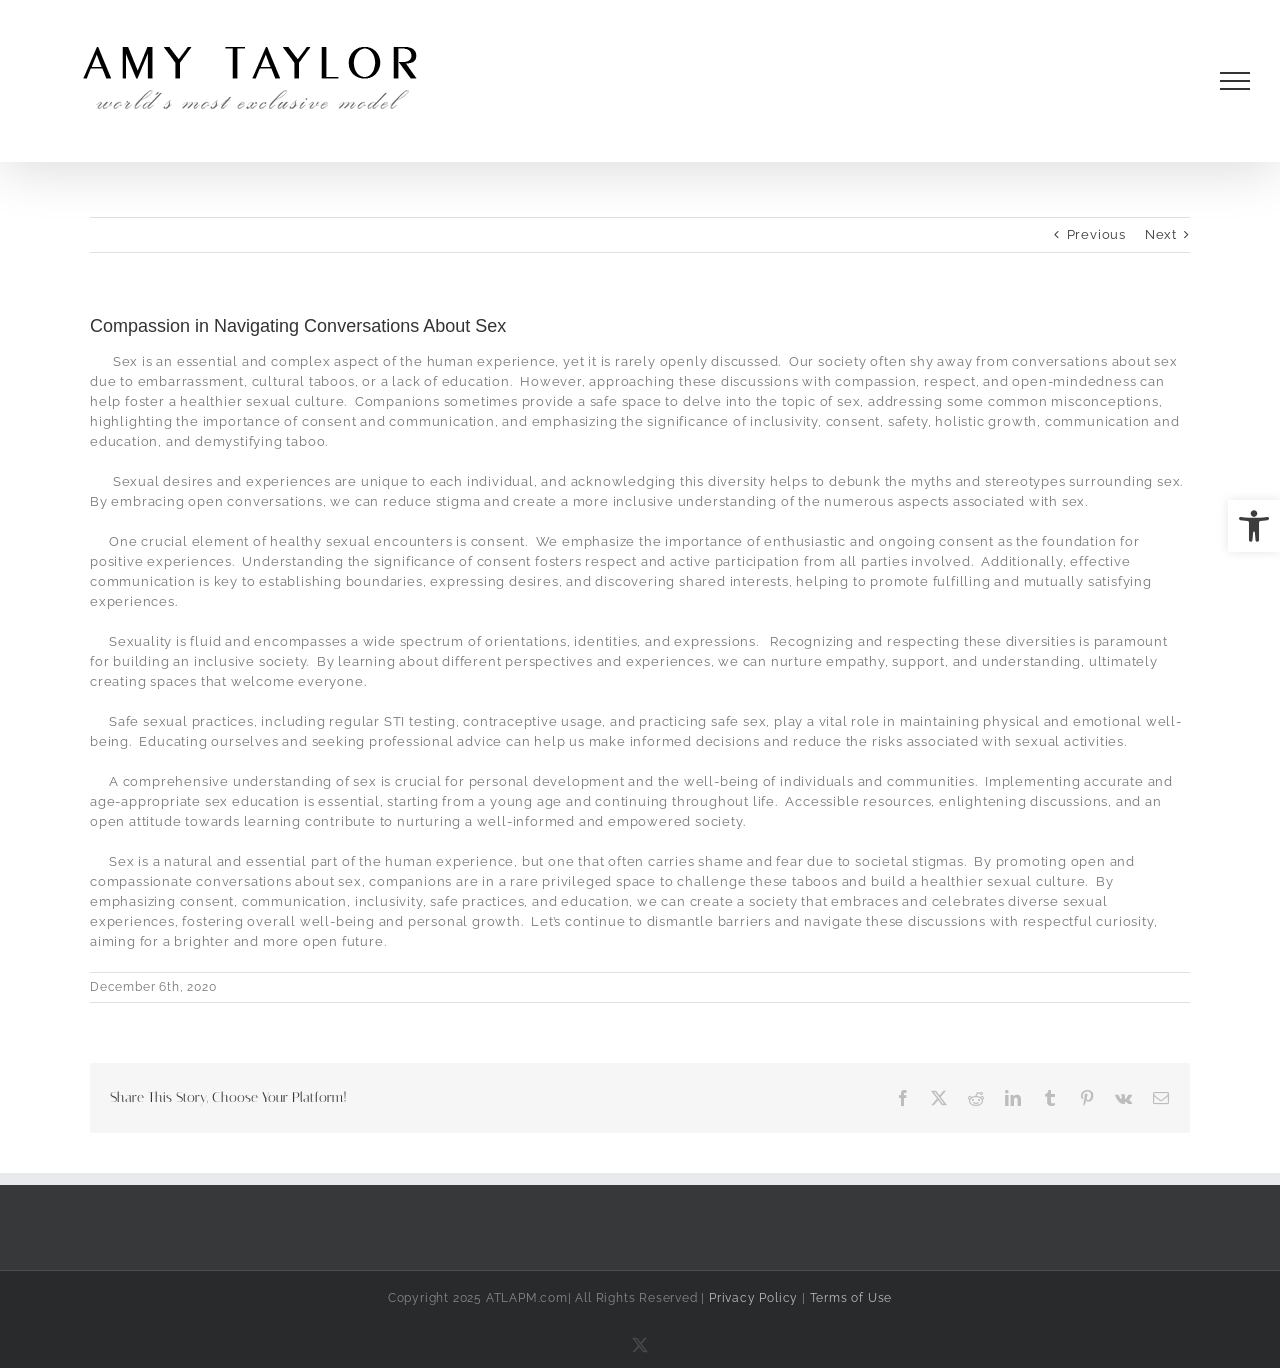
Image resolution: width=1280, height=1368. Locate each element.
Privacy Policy (753, 1298)
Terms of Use (851, 1298)
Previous (1096, 234)
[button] (1254, 526)
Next (1161, 234)
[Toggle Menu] (1235, 81)
